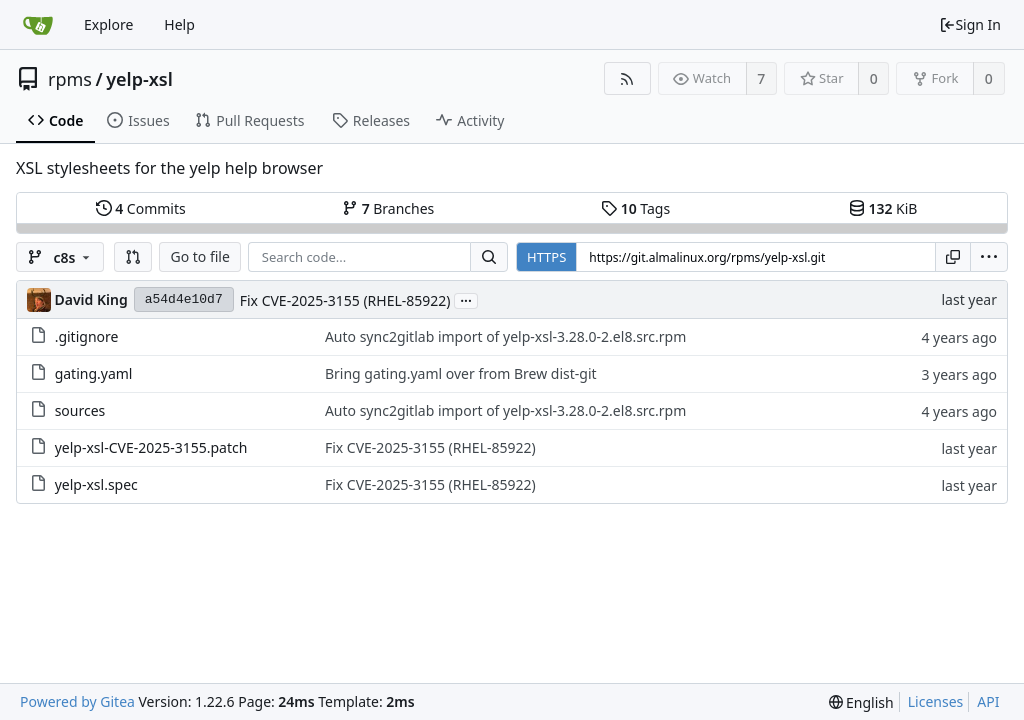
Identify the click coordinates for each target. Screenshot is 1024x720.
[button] (133, 257)
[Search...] (489, 257)
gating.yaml (94, 373)
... (466, 299)
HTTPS (546, 257)
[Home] (38, 25)
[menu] (989, 257)
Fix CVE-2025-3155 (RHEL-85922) (345, 300)
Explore (108, 24)
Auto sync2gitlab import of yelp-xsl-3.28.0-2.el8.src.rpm (505, 336)
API (988, 701)
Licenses (936, 701)
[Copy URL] (953, 257)
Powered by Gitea (77, 701)
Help (179, 24)
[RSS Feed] (627, 78)
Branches (388, 208)
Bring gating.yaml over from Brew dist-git (461, 373)
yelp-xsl (139, 79)
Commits (141, 208)
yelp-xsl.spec (96, 484)
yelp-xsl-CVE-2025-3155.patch (151, 447)
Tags (635, 208)
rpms (70, 79)
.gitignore (87, 336)
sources (80, 410)
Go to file (199, 256)
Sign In (970, 24)
